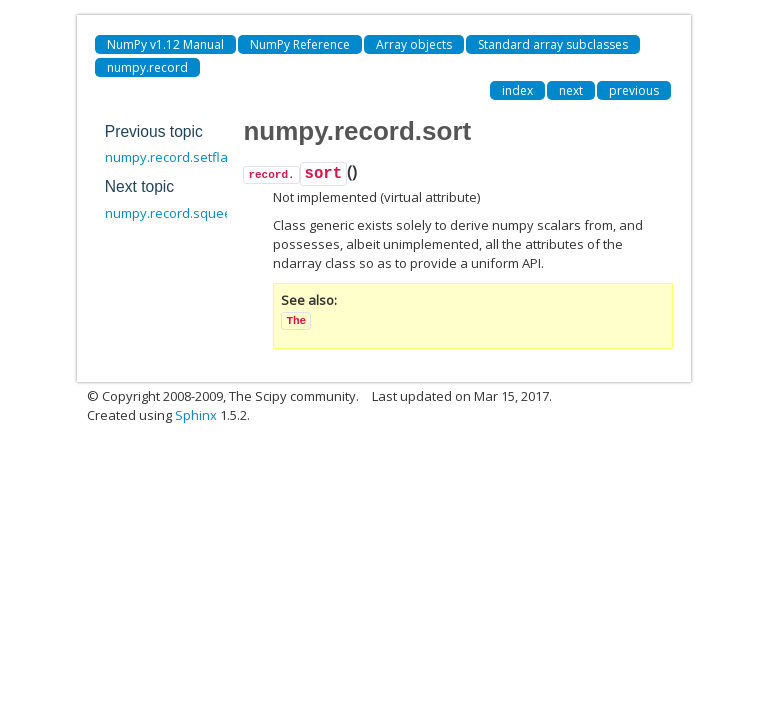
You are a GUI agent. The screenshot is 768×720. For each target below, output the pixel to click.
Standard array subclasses (553, 44)
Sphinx (196, 415)
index (517, 90)
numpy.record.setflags (173, 157)
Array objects (414, 44)
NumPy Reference (300, 44)
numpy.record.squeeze (176, 213)
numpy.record (147, 67)
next (571, 90)
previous (634, 90)
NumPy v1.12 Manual (165, 44)
